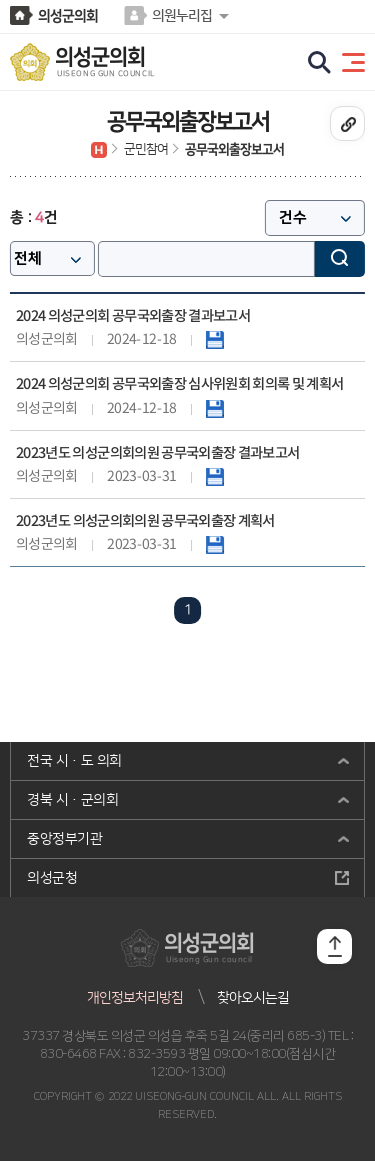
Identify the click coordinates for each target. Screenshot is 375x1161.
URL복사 (347, 123)
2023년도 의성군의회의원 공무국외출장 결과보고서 (157, 453)
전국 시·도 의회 (74, 761)
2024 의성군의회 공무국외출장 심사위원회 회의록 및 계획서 (180, 384)
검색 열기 (320, 63)
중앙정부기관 (64, 839)
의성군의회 (68, 16)
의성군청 (52, 878)
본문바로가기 (0, 0)
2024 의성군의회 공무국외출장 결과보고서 (133, 316)
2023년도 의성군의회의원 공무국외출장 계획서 (145, 521)
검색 (340, 259)
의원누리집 (182, 16)
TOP (334, 946)
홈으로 (99, 150)
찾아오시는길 (253, 998)
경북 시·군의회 (72, 800)
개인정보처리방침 (135, 998)
